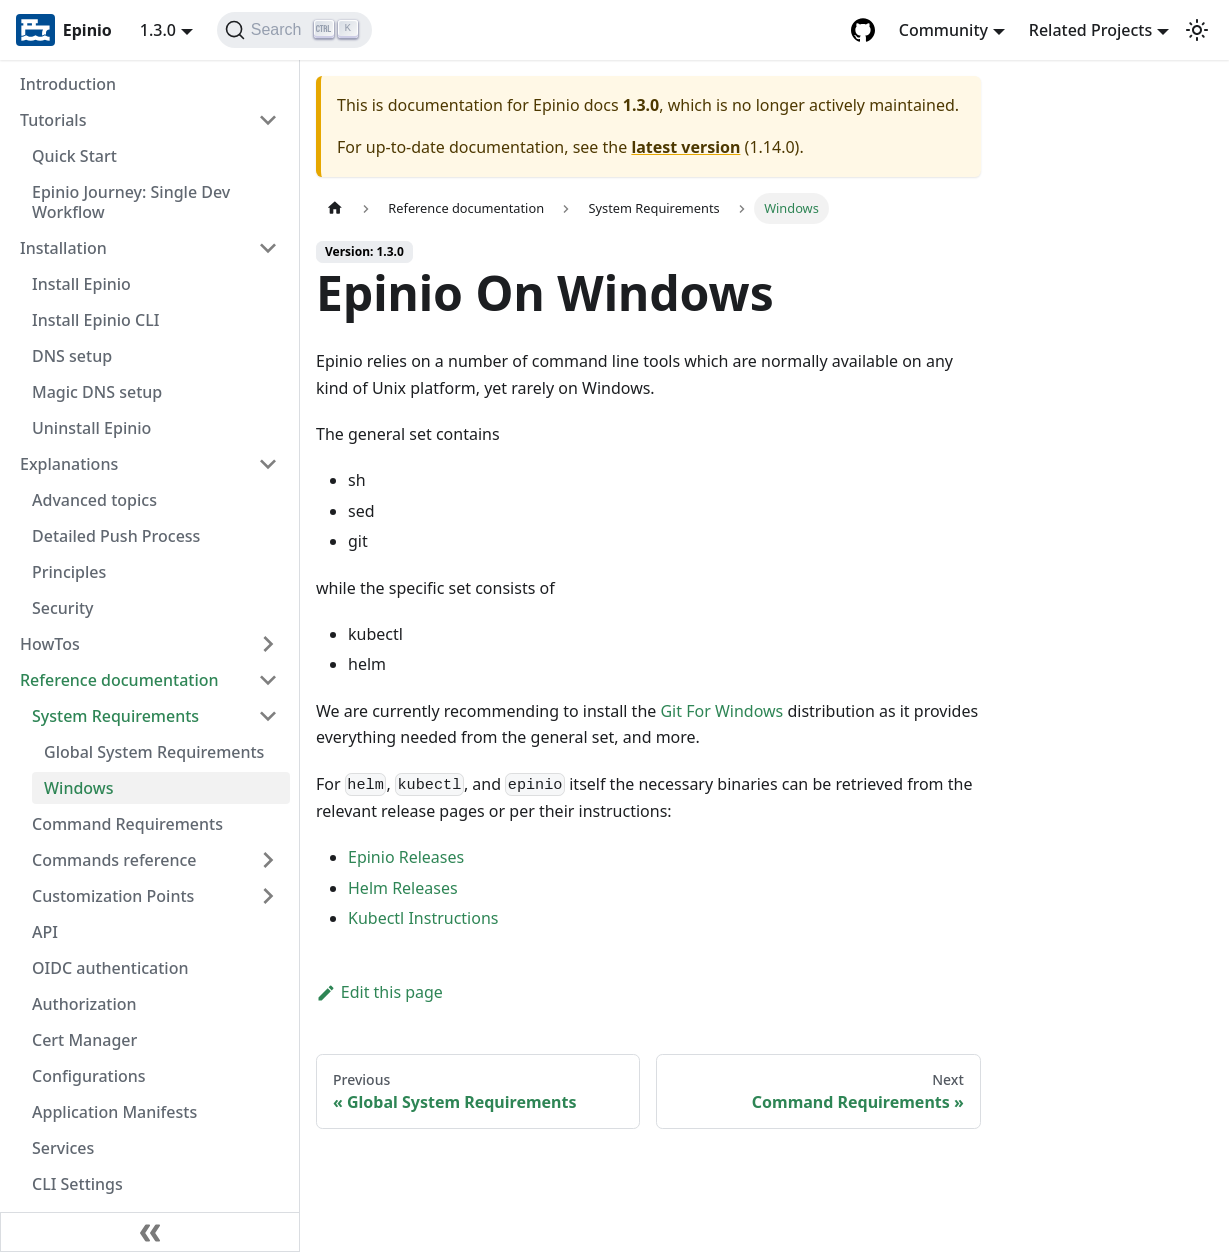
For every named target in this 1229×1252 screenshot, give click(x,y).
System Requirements (115, 716)
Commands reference (114, 860)
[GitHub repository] (863, 30)
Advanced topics (94, 500)
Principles (69, 572)
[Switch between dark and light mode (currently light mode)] (1197, 30)
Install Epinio (81, 284)
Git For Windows (721, 711)
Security (63, 608)
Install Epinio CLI (95, 320)
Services (63, 1148)
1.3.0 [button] (158, 30)
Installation (63, 248)
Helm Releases (403, 888)
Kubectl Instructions (423, 918)
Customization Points (113, 896)
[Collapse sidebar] (150, 1232)
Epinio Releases (406, 857)
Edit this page (379, 992)
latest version (685, 147)
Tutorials (53, 120)
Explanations (69, 464)
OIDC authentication (110, 968)
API (45, 932)
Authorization (84, 1004)
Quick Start (74, 156)
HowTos (50, 644)
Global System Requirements (154, 752)
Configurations (89, 1076)
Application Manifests (114, 1112)
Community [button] (943, 30)
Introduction (68, 84)
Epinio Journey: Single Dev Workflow (131, 202)
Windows (78, 788)
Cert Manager (84, 1040)
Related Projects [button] (1090, 30)
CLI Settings (77, 1184)
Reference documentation (119, 680)
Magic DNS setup (97, 392)
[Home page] (335, 208)
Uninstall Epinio (91, 428)
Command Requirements (127, 824)
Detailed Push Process (116, 536)
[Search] (294, 30)
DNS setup (72, 356)
